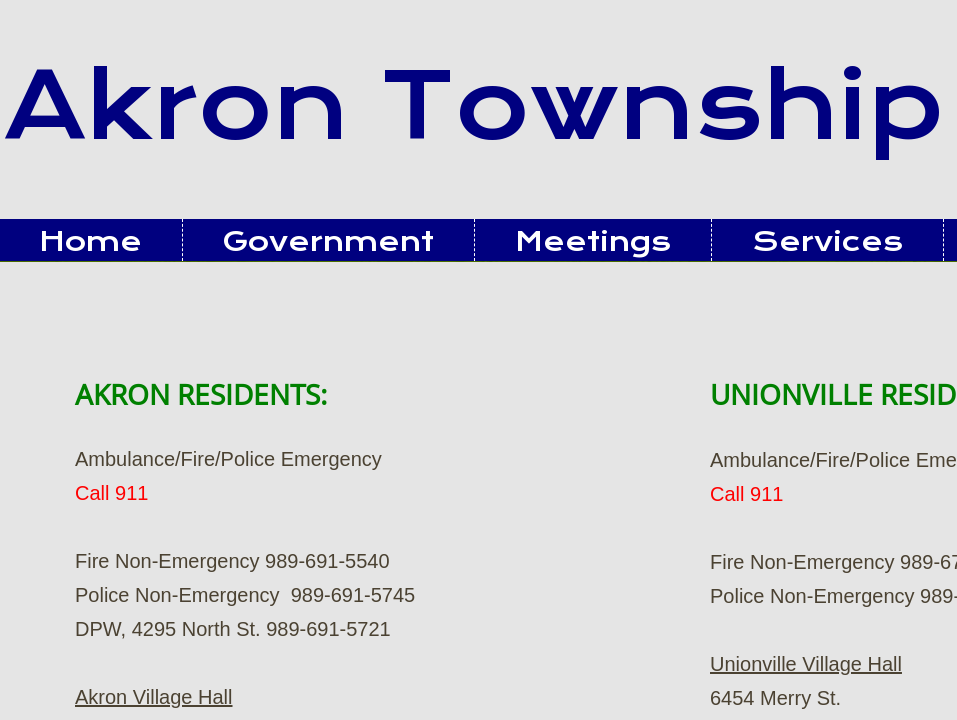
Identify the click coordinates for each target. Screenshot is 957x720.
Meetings (593, 241)
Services (827, 241)
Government (328, 241)
